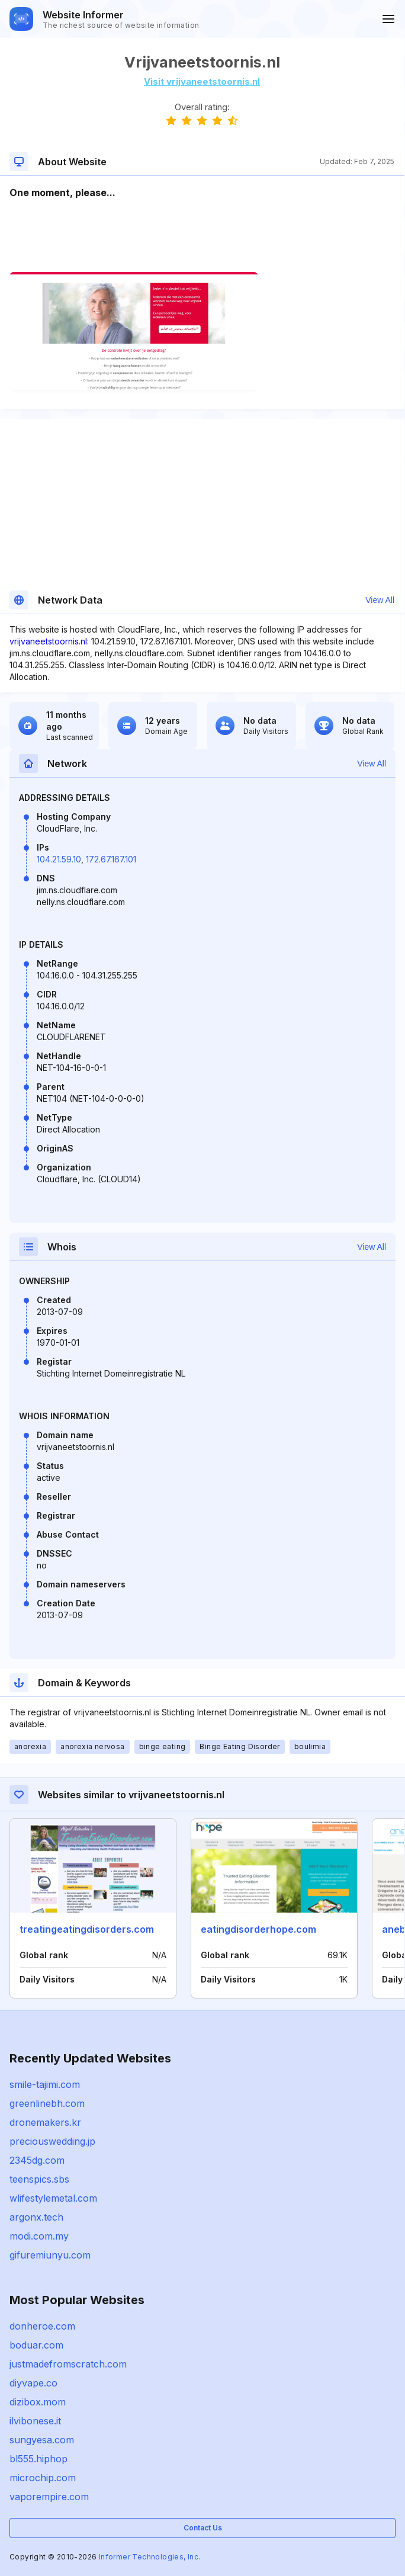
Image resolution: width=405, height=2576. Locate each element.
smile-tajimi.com (44, 2084)
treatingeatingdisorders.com (87, 1929)
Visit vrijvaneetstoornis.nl (202, 81)
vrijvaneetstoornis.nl (48, 641)
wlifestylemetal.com (53, 2198)
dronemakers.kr (45, 2122)
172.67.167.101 (111, 859)
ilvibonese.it (35, 2421)
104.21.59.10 (59, 859)
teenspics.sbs (39, 2179)
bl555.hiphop (38, 2459)
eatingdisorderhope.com (258, 1929)
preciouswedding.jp (52, 2141)
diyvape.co (33, 2383)
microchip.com (42, 2478)
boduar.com (36, 2345)
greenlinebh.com (47, 2103)
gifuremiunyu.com (50, 2255)
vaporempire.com (49, 2497)
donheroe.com (42, 2326)
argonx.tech (36, 2217)
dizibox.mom (37, 2402)
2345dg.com (37, 2160)
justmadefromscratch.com (68, 2364)
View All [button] (379, 600)
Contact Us (203, 2527)
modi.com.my (39, 2236)
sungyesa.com (41, 2440)
